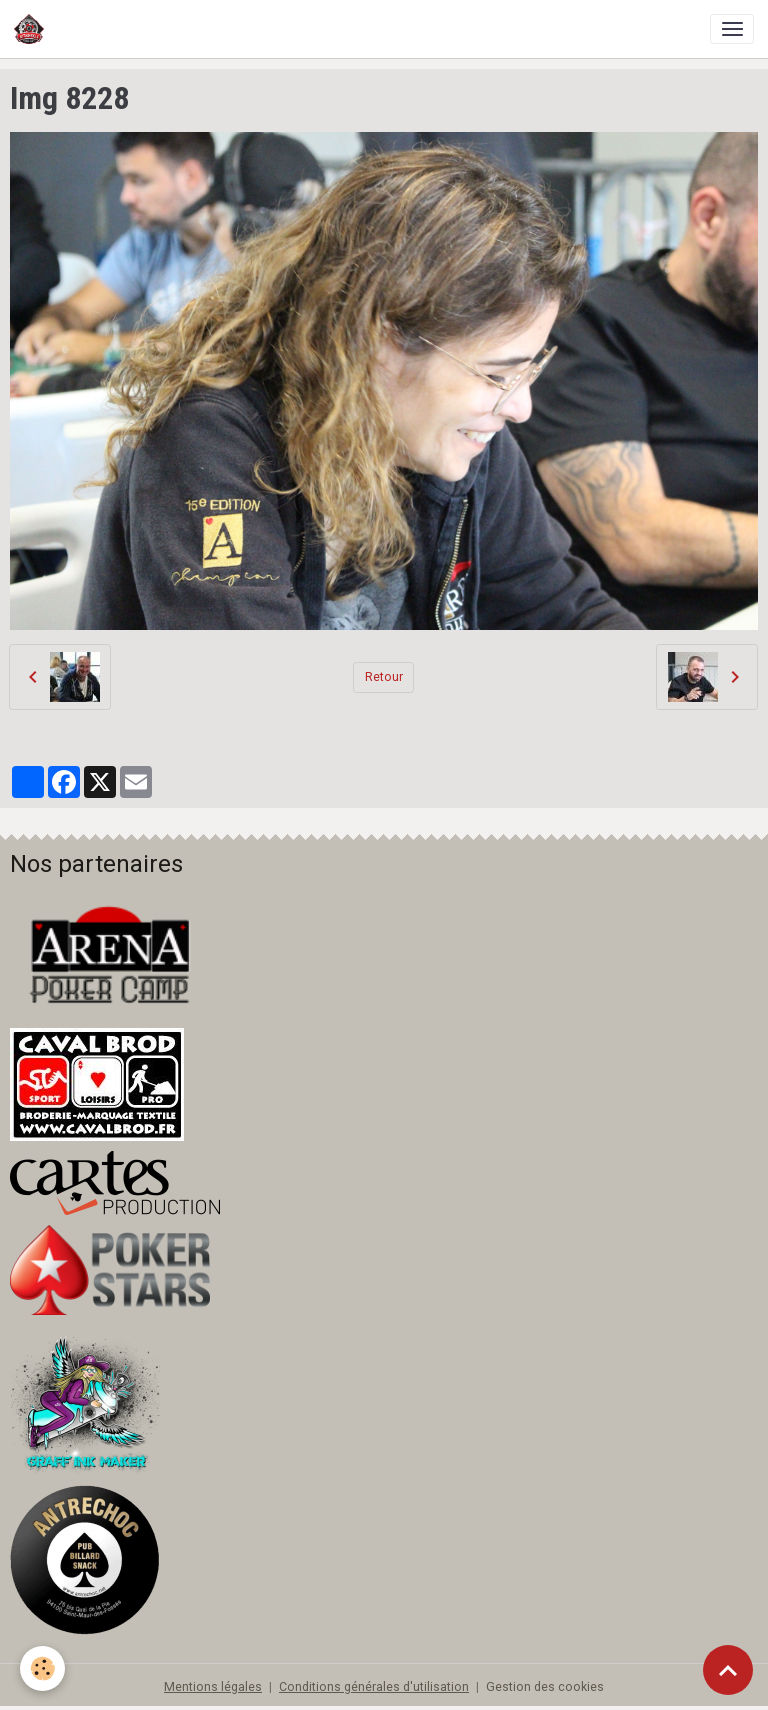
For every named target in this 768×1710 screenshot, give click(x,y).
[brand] (32, 29)
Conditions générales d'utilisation (374, 1687)
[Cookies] (42, 1668)
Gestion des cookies (545, 1687)
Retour (384, 677)
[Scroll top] (728, 1670)
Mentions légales (213, 1687)
